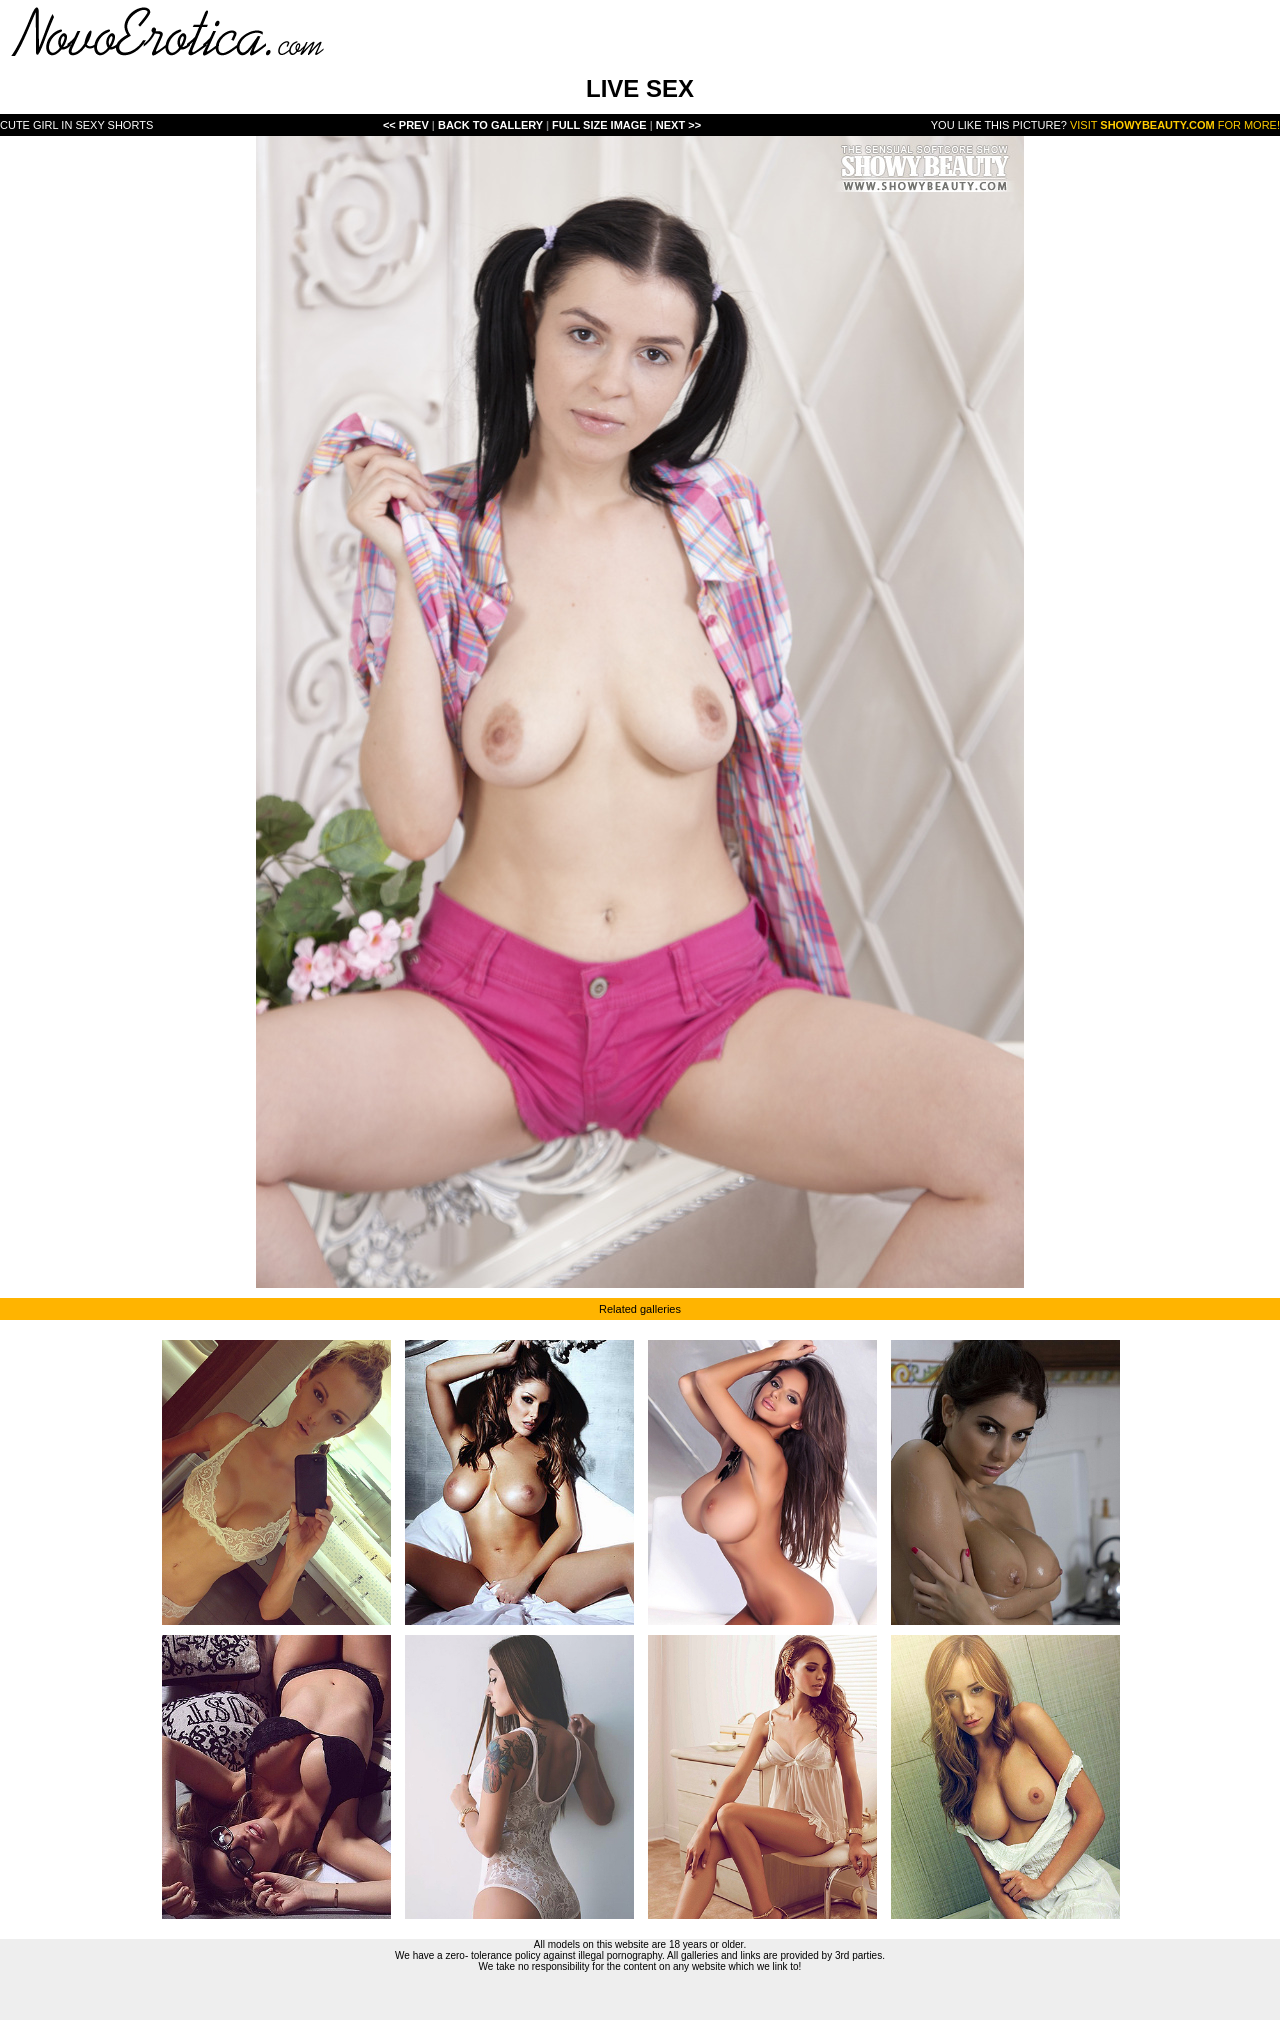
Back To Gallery (492, 125)
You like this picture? (999, 125)
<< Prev (406, 125)
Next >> (678, 125)
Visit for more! (1175, 125)
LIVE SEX (640, 88)
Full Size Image (601, 125)
